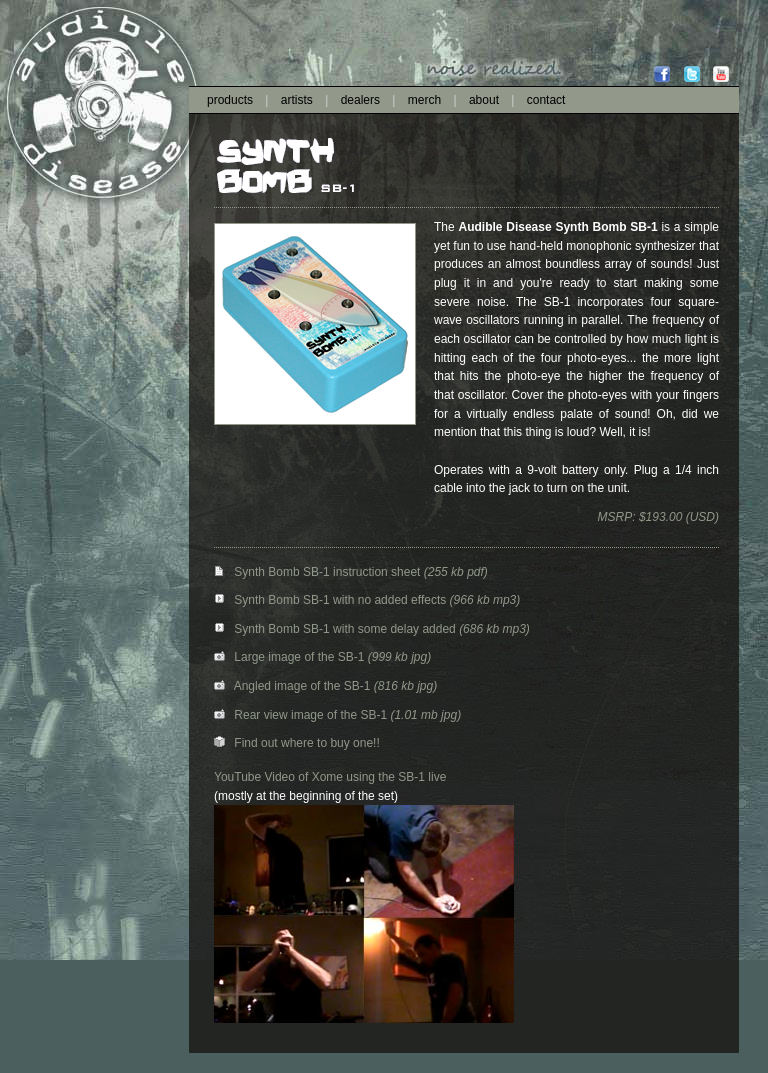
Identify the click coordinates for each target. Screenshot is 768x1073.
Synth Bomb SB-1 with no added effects (332, 600)
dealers (360, 100)
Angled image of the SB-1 (292, 686)
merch (424, 100)
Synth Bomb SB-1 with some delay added (336, 629)
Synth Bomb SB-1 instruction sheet (319, 572)
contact (546, 100)
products (230, 100)
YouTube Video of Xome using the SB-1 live (330, 777)
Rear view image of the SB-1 (300, 715)
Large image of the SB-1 (289, 657)
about (484, 100)
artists (297, 100)
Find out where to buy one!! (297, 743)
